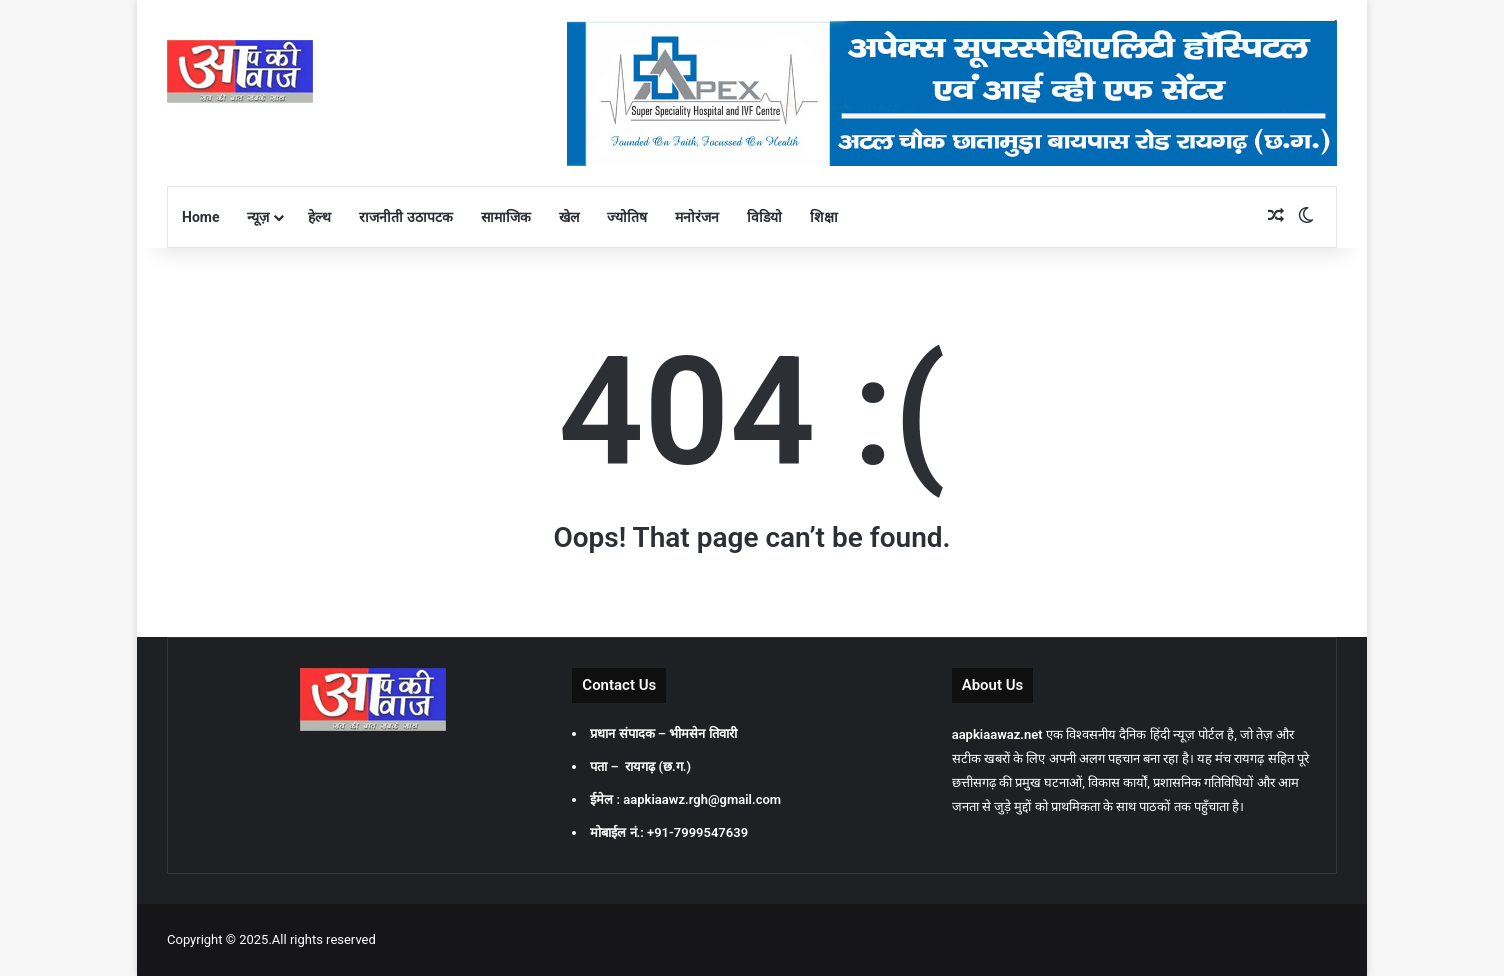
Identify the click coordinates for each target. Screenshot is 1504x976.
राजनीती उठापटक (405, 217)
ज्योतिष (627, 217)
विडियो (764, 217)
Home (200, 217)
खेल (569, 217)
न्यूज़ (258, 217)
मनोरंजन (697, 217)
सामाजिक (506, 217)
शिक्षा (824, 217)
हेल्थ (319, 217)
